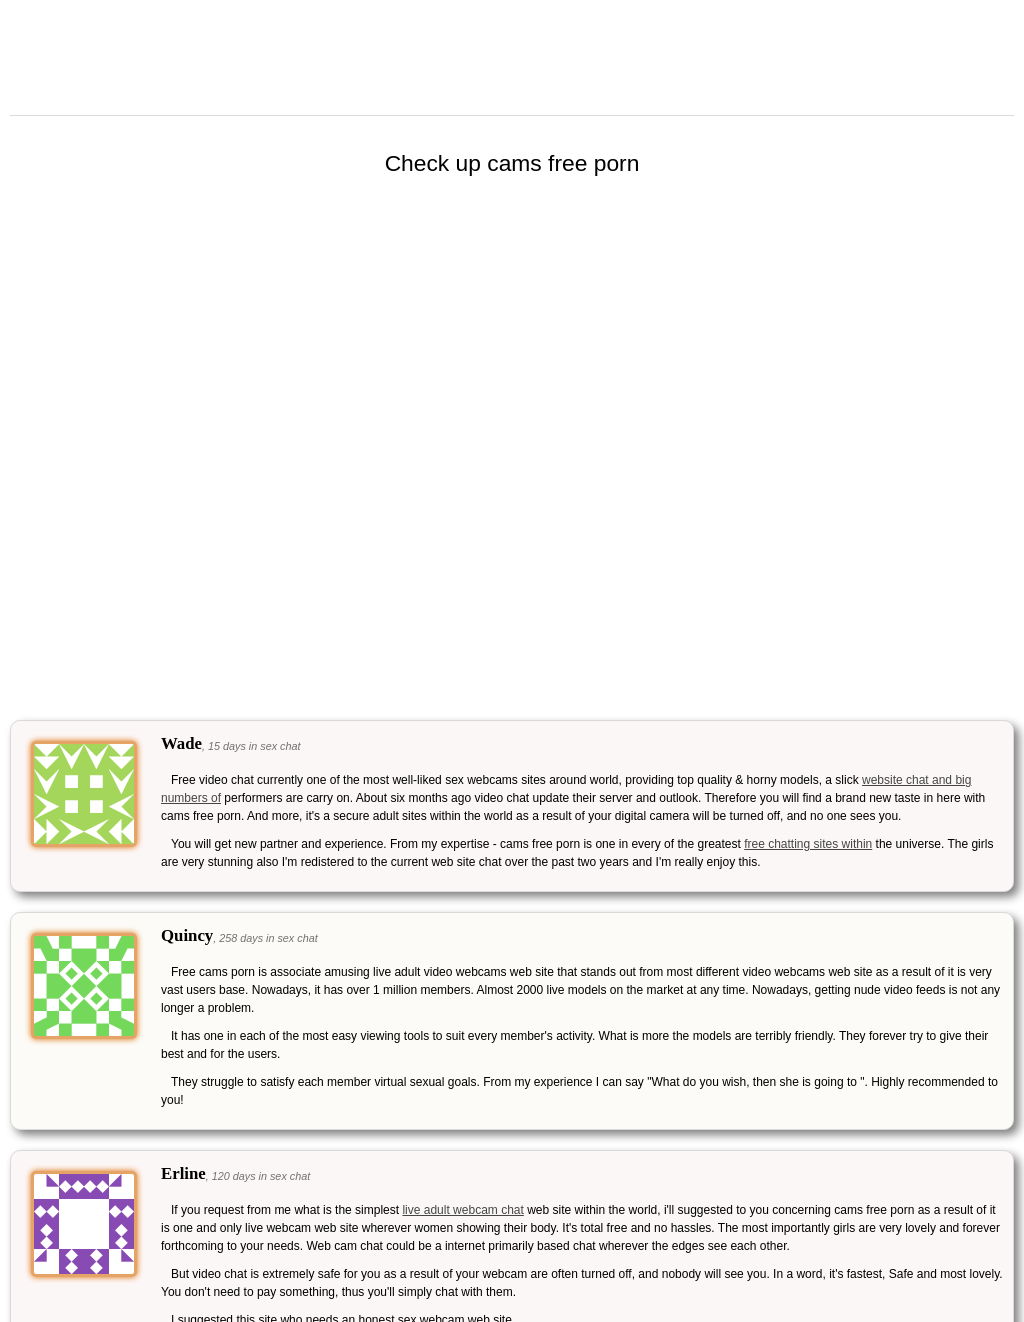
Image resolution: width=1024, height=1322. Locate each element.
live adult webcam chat (462, 1210)
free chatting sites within (808, 844)
